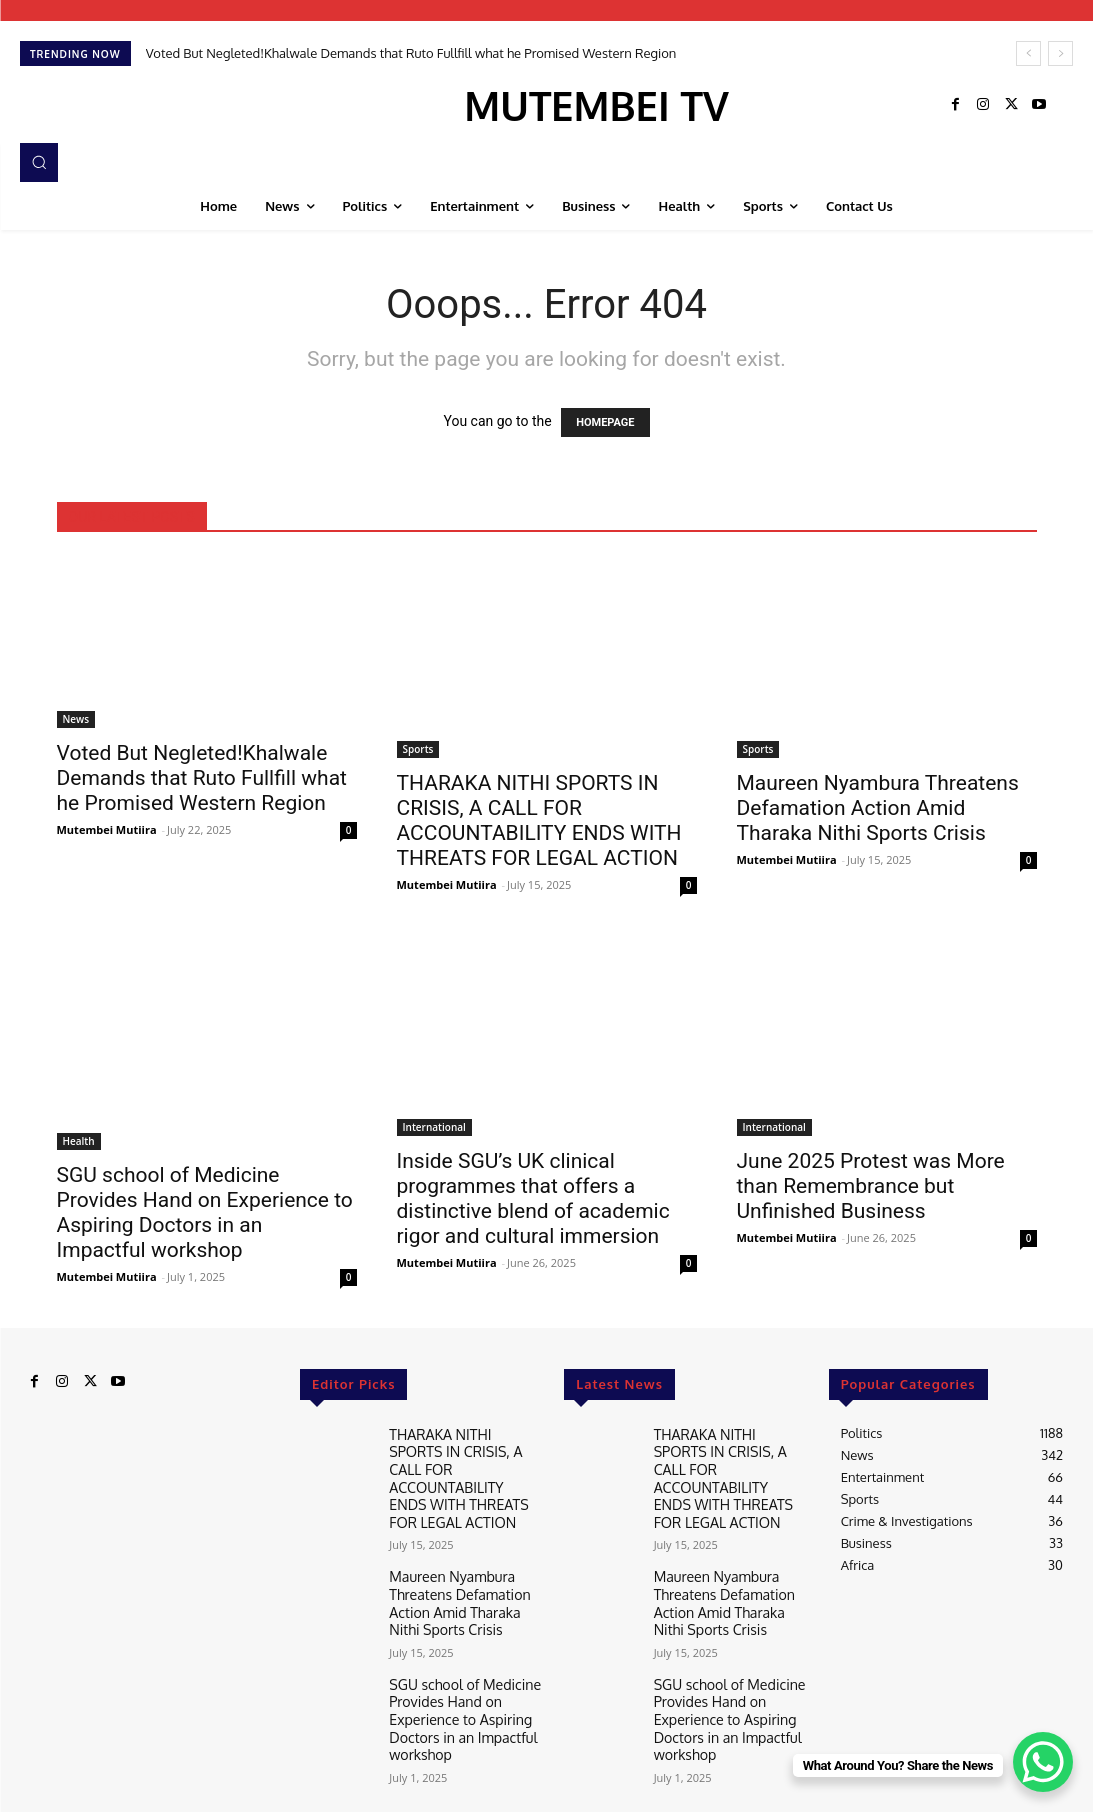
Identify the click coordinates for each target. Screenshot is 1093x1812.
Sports (418, 749)
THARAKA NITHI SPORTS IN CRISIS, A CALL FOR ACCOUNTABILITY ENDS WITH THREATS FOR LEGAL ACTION (539, 820)
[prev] (1028, 53)
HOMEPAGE (605, 422)
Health (79, 1141)
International (434, 1127)
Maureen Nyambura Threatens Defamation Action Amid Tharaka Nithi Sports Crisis (878, 808)
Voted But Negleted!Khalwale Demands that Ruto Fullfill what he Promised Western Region (411, 53)
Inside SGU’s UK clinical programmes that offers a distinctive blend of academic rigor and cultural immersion (533, 1198)
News (76, 719)
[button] (39, 162)
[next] (1060, 53)
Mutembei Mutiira (107, 829)
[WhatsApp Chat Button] (1043, 1762)
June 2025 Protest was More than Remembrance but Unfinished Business (871, 1186)
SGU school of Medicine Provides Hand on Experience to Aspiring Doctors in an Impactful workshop (205, 1212)
